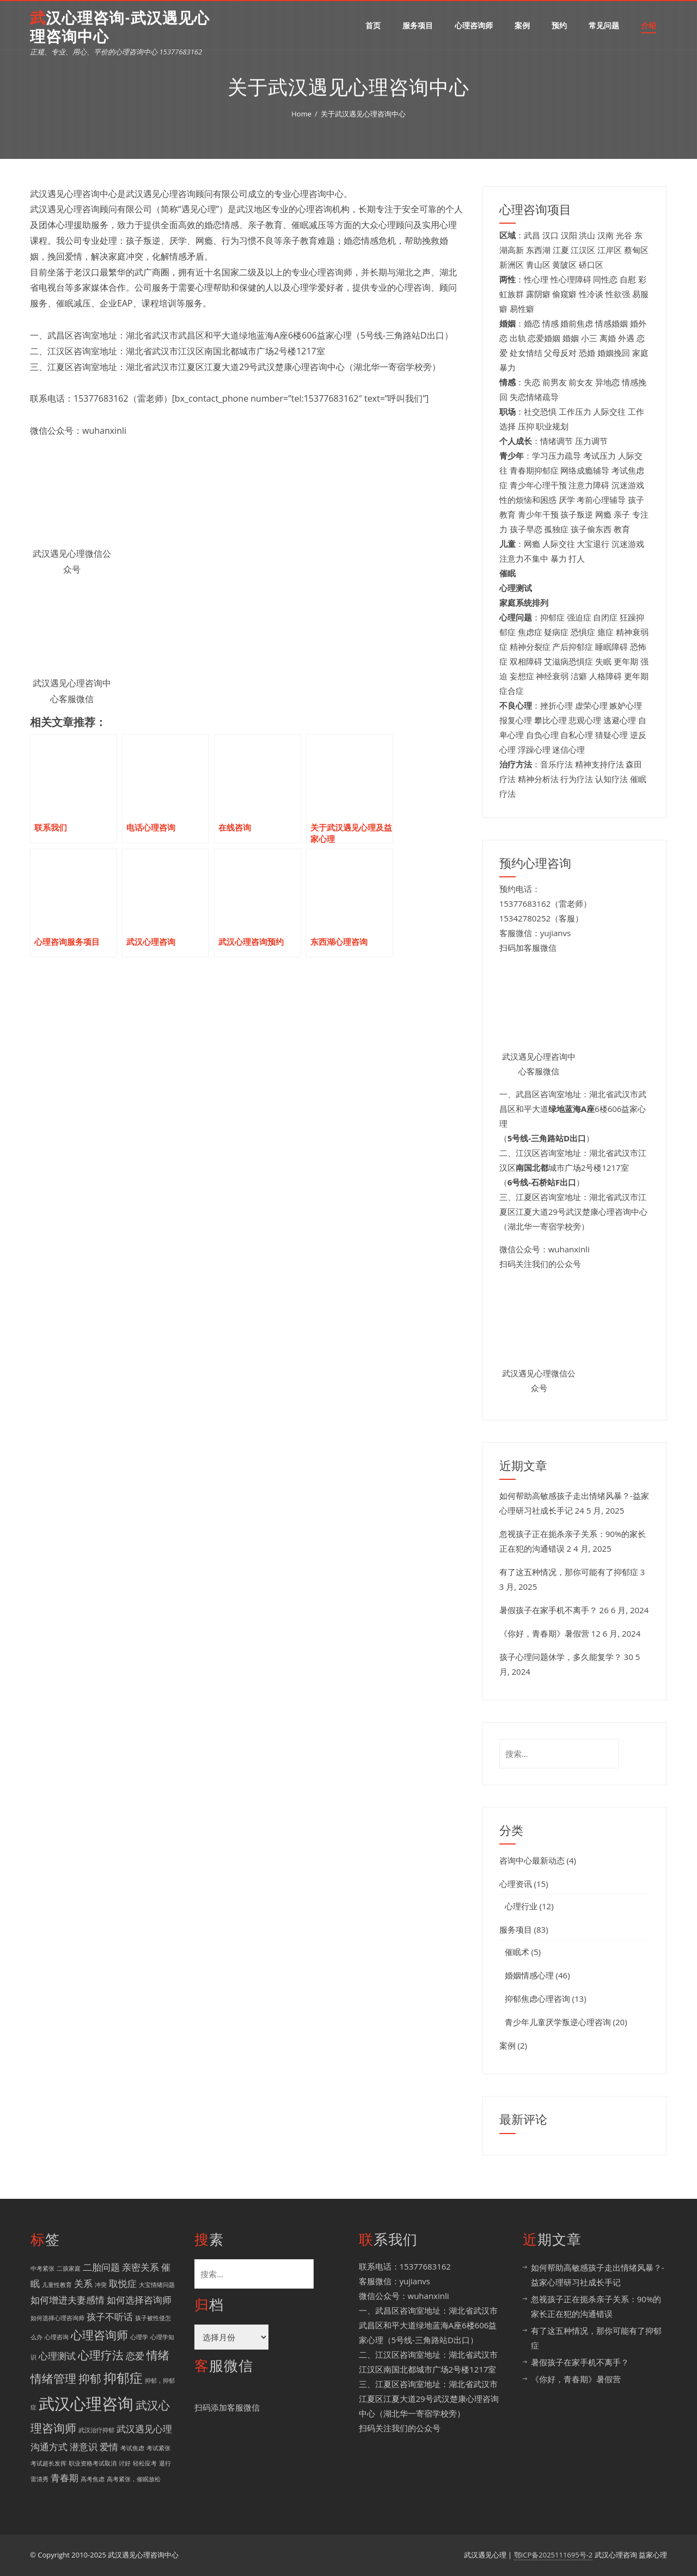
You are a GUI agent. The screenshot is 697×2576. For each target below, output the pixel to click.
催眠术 (517, 1951)
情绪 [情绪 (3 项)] (157, 2355)
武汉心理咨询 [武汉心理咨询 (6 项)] (86, 2403)
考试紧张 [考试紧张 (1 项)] (158, 2448)
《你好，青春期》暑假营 (544, 1633)
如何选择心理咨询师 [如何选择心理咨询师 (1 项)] (57, 2318)
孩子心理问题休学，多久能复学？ (560, 1656)
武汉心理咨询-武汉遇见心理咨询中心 (120, 27)
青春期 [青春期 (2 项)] (64, 2478)
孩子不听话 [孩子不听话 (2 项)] (110, 2316)
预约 (559, 25)
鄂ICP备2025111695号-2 (553, 2555)
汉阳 (569, 235)
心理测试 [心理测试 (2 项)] (57, 2356)
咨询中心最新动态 (532, 1860)
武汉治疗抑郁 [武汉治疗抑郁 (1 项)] (96, 2430)
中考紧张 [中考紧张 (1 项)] (42, 2268)
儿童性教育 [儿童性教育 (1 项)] (57, 2285)
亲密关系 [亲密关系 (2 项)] (140, 2267)
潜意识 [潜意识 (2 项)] (83, 2446)
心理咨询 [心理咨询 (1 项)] (57, 2337)
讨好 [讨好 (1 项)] (125, 2463)
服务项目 (417, 25)
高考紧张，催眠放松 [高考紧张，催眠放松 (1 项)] (134, 2479)
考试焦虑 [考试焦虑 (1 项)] (132, 2448)
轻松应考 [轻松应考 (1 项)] (145, 2463)
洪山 (587, 235)
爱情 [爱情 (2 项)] (109, 2446)
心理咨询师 (474, 25)
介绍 (648, 25)
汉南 (605, 235)
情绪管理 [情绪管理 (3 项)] (53, 2378)
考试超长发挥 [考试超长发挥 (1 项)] (48, 2463)
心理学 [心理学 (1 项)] (139, 2337)
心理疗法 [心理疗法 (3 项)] (101, 2355)
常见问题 (604, 25)
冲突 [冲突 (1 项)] (101, 2285)
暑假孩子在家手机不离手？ (548, 1609)
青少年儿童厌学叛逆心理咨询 (558, 2021)
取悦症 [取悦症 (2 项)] (123, 2283)
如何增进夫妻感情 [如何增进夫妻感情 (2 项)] (67, 2300)
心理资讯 (515, 1883)
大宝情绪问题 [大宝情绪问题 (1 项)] (157, 2285)
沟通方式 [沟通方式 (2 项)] (49, 2446)
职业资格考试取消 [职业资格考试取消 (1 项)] (93, 2463)
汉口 (550, 235)
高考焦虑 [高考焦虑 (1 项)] (93, 2479)
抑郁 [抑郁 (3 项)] (89, 2378)
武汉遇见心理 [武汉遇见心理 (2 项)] (144, 2429)
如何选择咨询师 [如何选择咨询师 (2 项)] (139, 2300)
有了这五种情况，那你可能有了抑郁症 (568, 1571)
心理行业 (521, 1906)
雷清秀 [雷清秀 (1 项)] (39, 2479)
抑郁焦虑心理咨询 (537, 1998)
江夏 (561, 249)
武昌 (532, 235)
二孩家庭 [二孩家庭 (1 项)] (69, 2268)
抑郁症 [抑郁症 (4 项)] (123, 2378)
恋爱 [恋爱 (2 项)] (135, 2356)
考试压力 (599, 455)
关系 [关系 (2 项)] (83, 2283)
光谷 (624, 235)
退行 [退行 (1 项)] (165, 2463)
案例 (522, 25)
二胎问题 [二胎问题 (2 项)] (101, 2267)
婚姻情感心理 (529, 1975)
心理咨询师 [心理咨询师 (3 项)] (99, 2335)
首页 (373, 25)
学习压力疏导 (556, 455)
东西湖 (538, 249)
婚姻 (571, 338)
